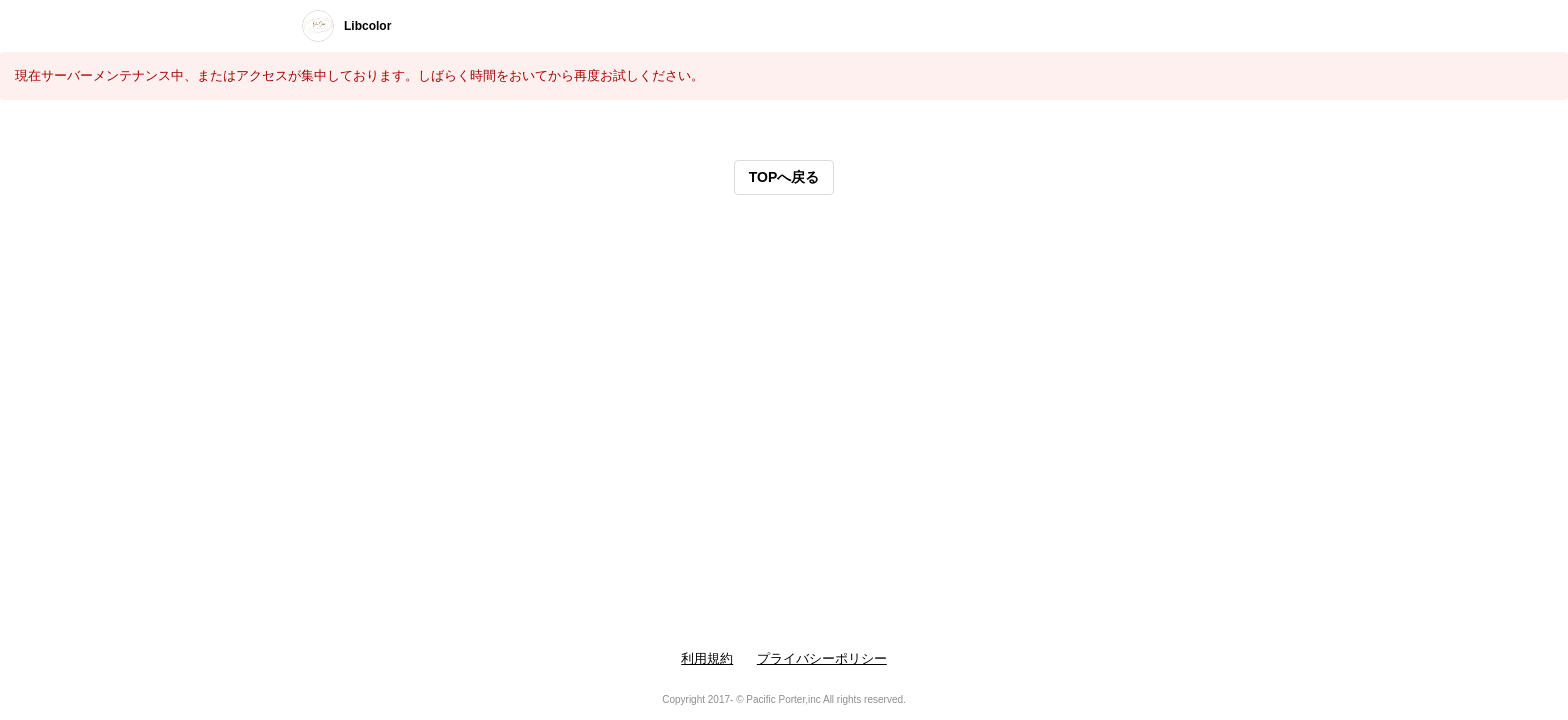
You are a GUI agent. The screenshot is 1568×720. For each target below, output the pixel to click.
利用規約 (707, 658)
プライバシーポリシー (822, 658)
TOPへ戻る (784, 177)
